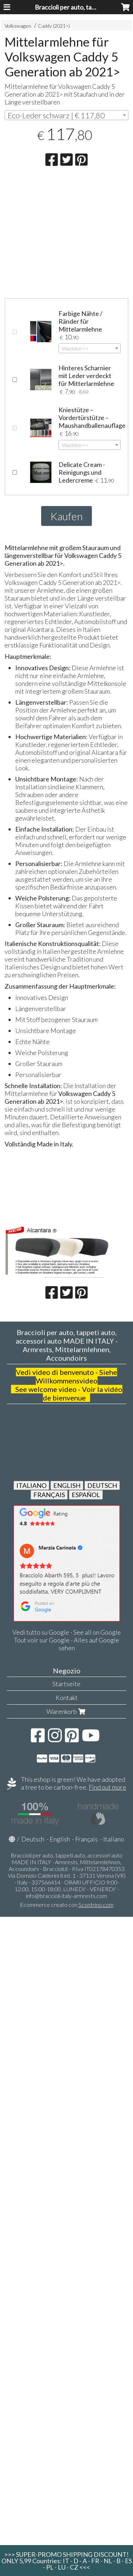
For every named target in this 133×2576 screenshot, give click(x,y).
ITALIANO (31, 1485)
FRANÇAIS (49, 1495)
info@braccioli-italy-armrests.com (66, 1895)
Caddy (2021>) (54, 26)
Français (86, 1839)
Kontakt (67, 1697)
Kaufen (66, 516)
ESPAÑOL (86, 1495)
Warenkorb (66, 1711)
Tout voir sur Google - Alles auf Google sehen (66, 1644)
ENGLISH (67, 1485)
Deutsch (32, 1839)
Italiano (113, 1839)
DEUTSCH (102, 1485)
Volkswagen (18, 26)
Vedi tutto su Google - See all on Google (66, 1632)
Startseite (66, 1684)
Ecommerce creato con (66, 1904)
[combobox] (66, 115)
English (60, 1839)
